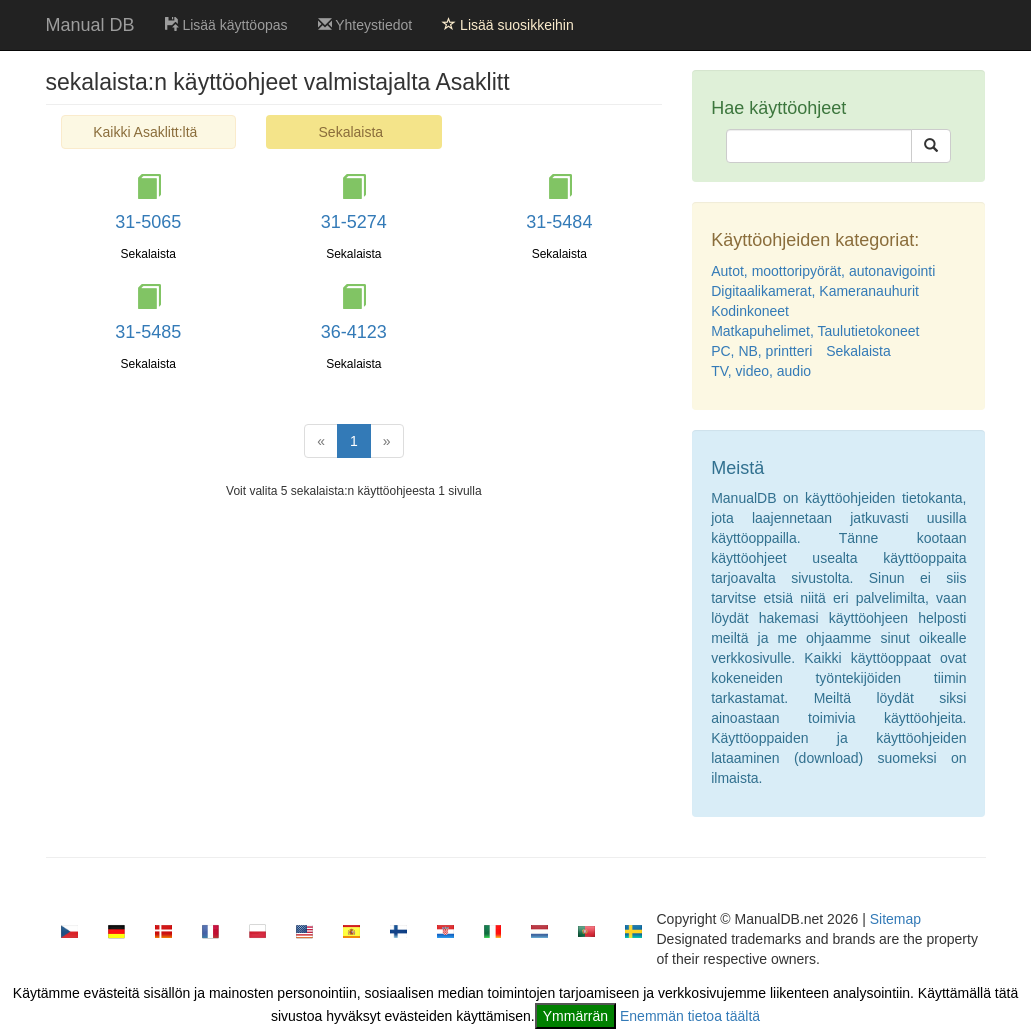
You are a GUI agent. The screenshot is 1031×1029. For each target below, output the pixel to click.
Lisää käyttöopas (226, 25)
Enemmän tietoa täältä (690, 1016)
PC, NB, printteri (761, 351)
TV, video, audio (761, 371)
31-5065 (148, 222)
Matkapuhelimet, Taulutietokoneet (815, 331)
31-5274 (354, 222)
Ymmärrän (575, 1016)
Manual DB (90, 25)
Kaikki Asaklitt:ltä (145, 132)
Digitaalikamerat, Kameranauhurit (815, 291)
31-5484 (559, 222)
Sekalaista (858, 351)
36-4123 (354, 332)
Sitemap (895, 919)
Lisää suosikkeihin (508, 25)
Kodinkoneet (750, 311)
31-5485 (148, 332)
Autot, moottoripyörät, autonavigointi (823, 271)
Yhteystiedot (365, 25)
